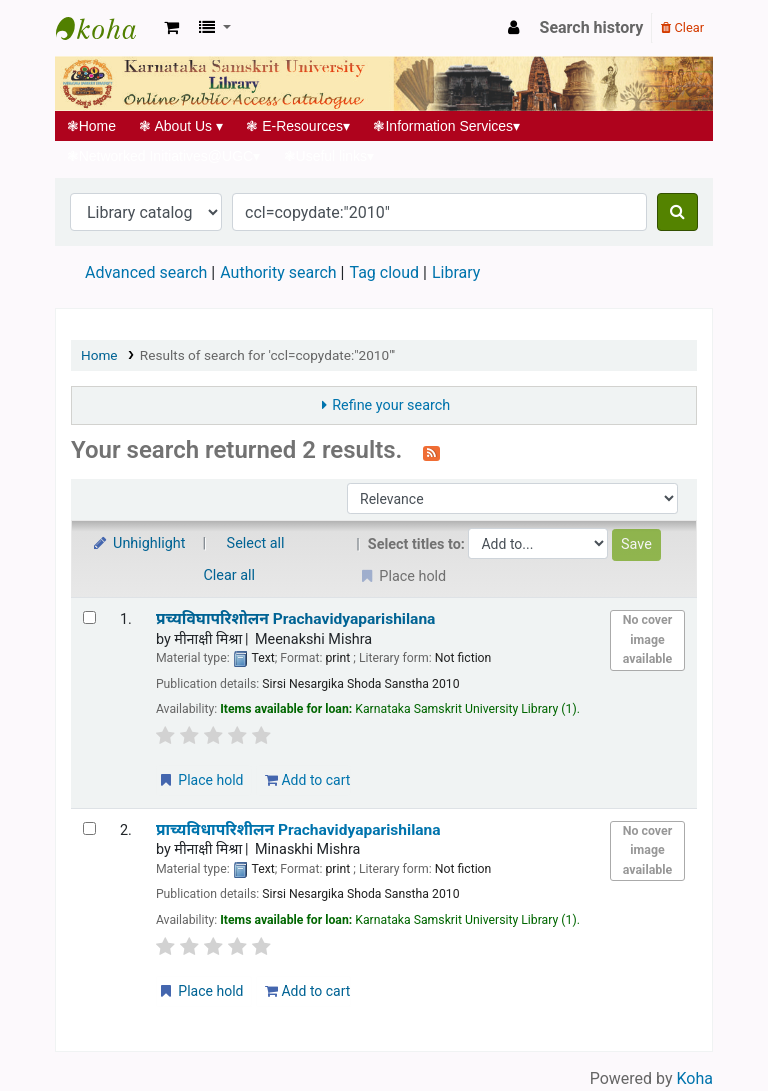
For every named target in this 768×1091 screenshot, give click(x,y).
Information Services (447, 126)
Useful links (329, 156)
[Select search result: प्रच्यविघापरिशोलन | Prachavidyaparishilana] (89, 617)
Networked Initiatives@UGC (163, 156)
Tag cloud (384, 272)
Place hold (200, 780)
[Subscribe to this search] (431, 452)
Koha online (106, 28)
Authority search (278, 272)
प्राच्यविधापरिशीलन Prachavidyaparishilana (298, 830)
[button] (171, 28)
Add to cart (307, 780)
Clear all (230, 575)
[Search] (677, 212)
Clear (682, 27)
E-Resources (298, 126)
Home (91, 126)
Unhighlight (138, 543)
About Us (181, 126)
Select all (256, 543)
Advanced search (146, 272)
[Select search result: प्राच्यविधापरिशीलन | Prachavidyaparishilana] (89, 828)
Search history (592, 27)
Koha (695, 1078)
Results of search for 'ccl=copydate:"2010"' (267, 355)
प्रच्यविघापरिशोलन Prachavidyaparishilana (296, 619)
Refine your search (391, 405)
